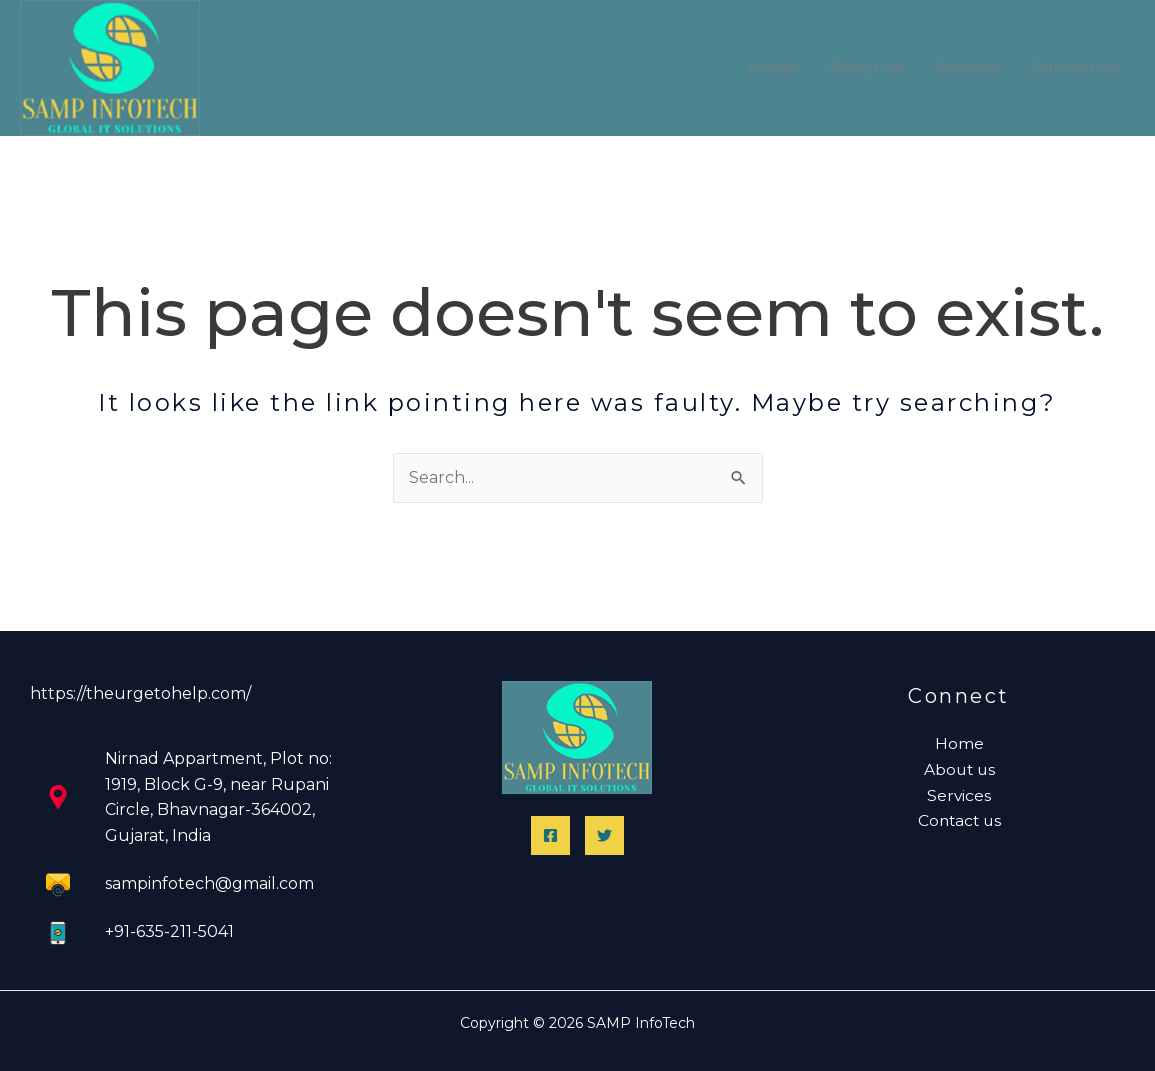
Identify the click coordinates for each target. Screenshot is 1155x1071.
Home (772, 67)
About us (866, 67)
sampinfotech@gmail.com (209, 883)
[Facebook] (550, 835)
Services (967, 67)
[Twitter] (604, 835)
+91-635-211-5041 (169, 931)
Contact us (1075, 67)
